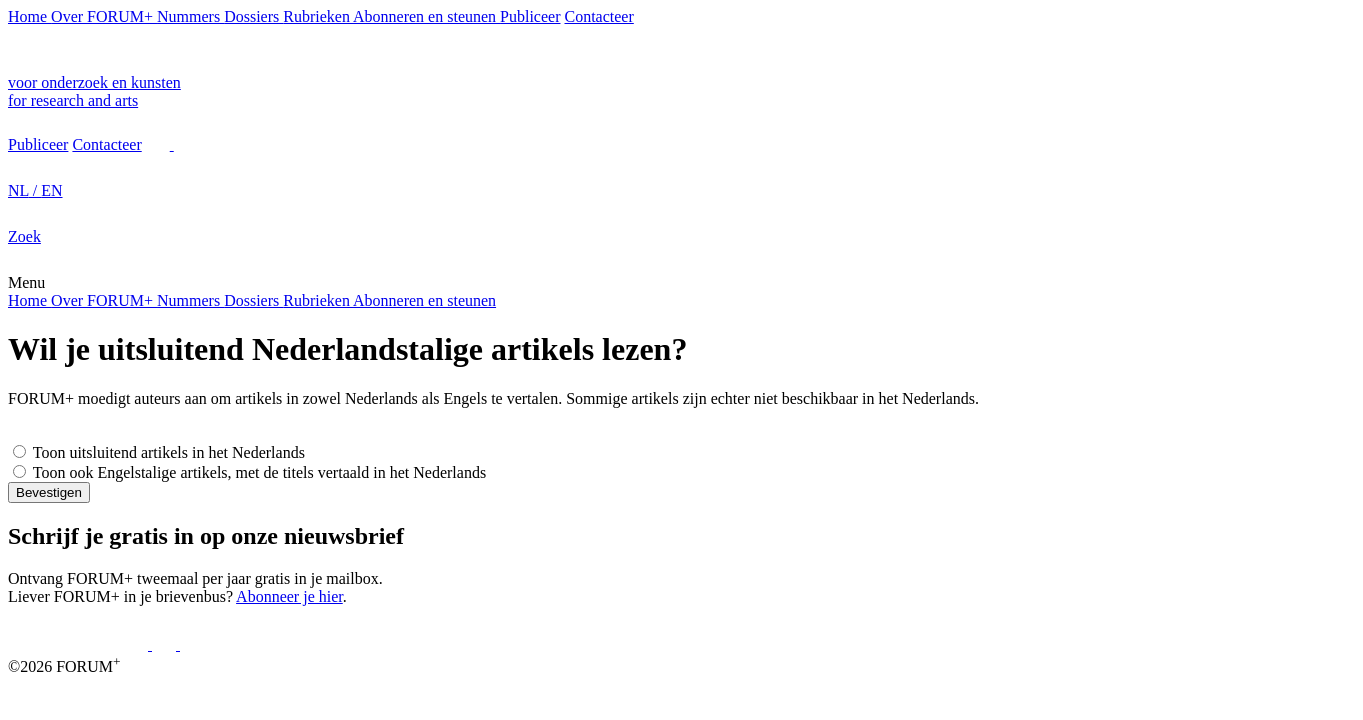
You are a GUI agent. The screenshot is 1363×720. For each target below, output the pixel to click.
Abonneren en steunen (426, 16)
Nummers (190, 16)
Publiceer (530, 16)
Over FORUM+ (104, 16)
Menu (26, 282)
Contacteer (599, 16)
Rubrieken (318, 16)
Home (29, 16)
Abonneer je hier (289, 596)
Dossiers (253, 16)
